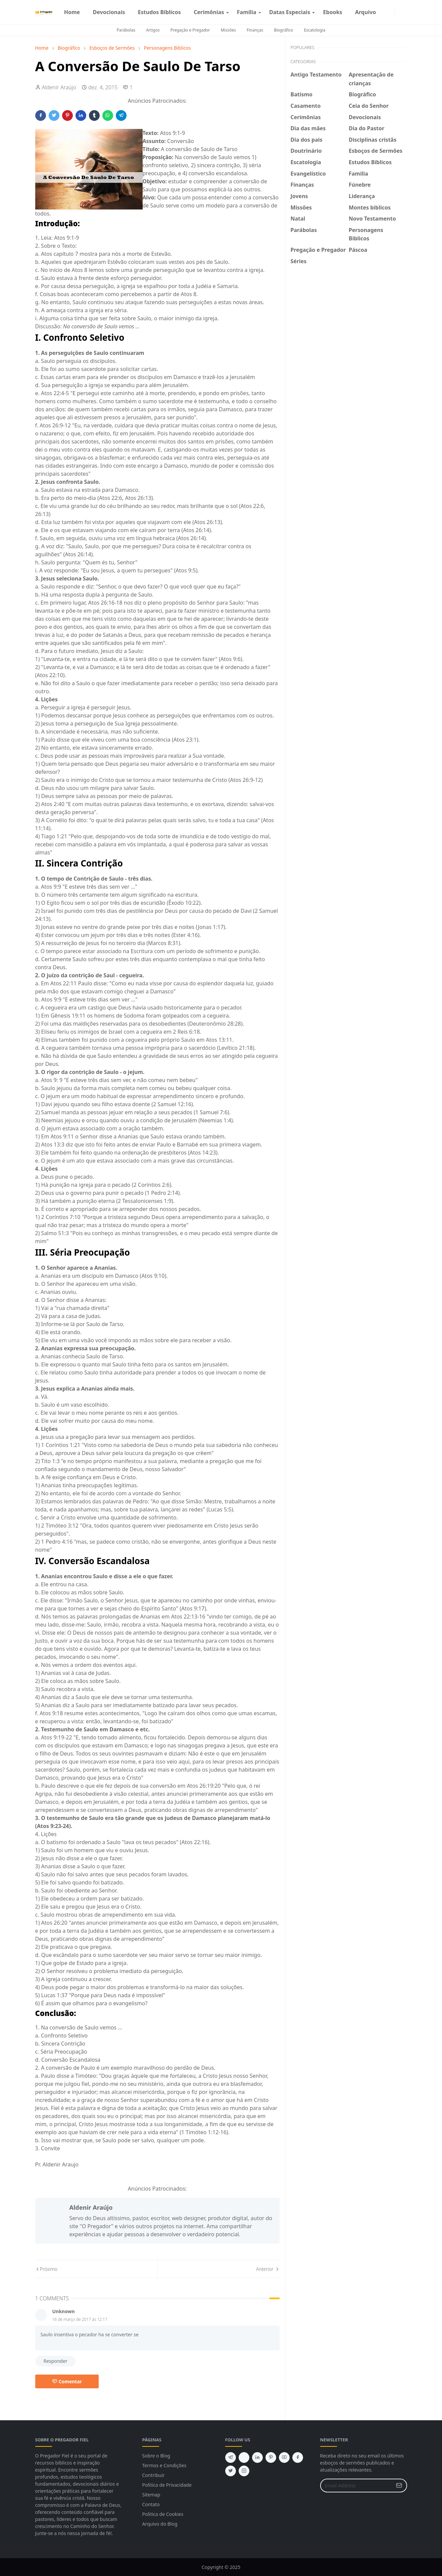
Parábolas (126, 30)
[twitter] (230, 2471)
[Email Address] (356, 2485)
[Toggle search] (404, 12)
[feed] (244, 2457)
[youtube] (284, 2457)
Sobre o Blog (156, 2455)
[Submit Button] (399, 2485)
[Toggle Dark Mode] (399, 11)
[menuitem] (72, 12)
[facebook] (385, 12)
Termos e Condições (164, 2465)
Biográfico (283, 30)
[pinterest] (270, 2457)
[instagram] (390, 12)
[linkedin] (257, 2457)
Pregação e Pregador (190, 30)
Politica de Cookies (163, 2514)
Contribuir (153, 2475)
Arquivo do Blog (160, 2524)
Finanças (255, 30)
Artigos (152, 30)
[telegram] (230, 2457)
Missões (228, 30)
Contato (151, 2504)
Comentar (67, 2381)
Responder (55, 2361)
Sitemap (151, 2494)
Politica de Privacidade (167, 2485)
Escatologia (314, 30)
